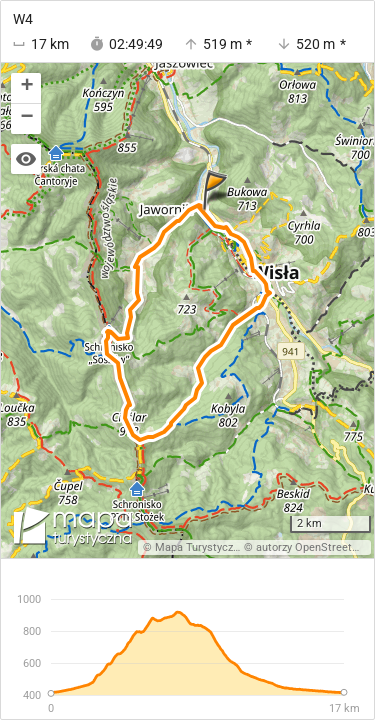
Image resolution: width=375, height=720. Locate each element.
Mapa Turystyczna (200, 547)
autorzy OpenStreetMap (315, 547)
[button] (26, 88)
